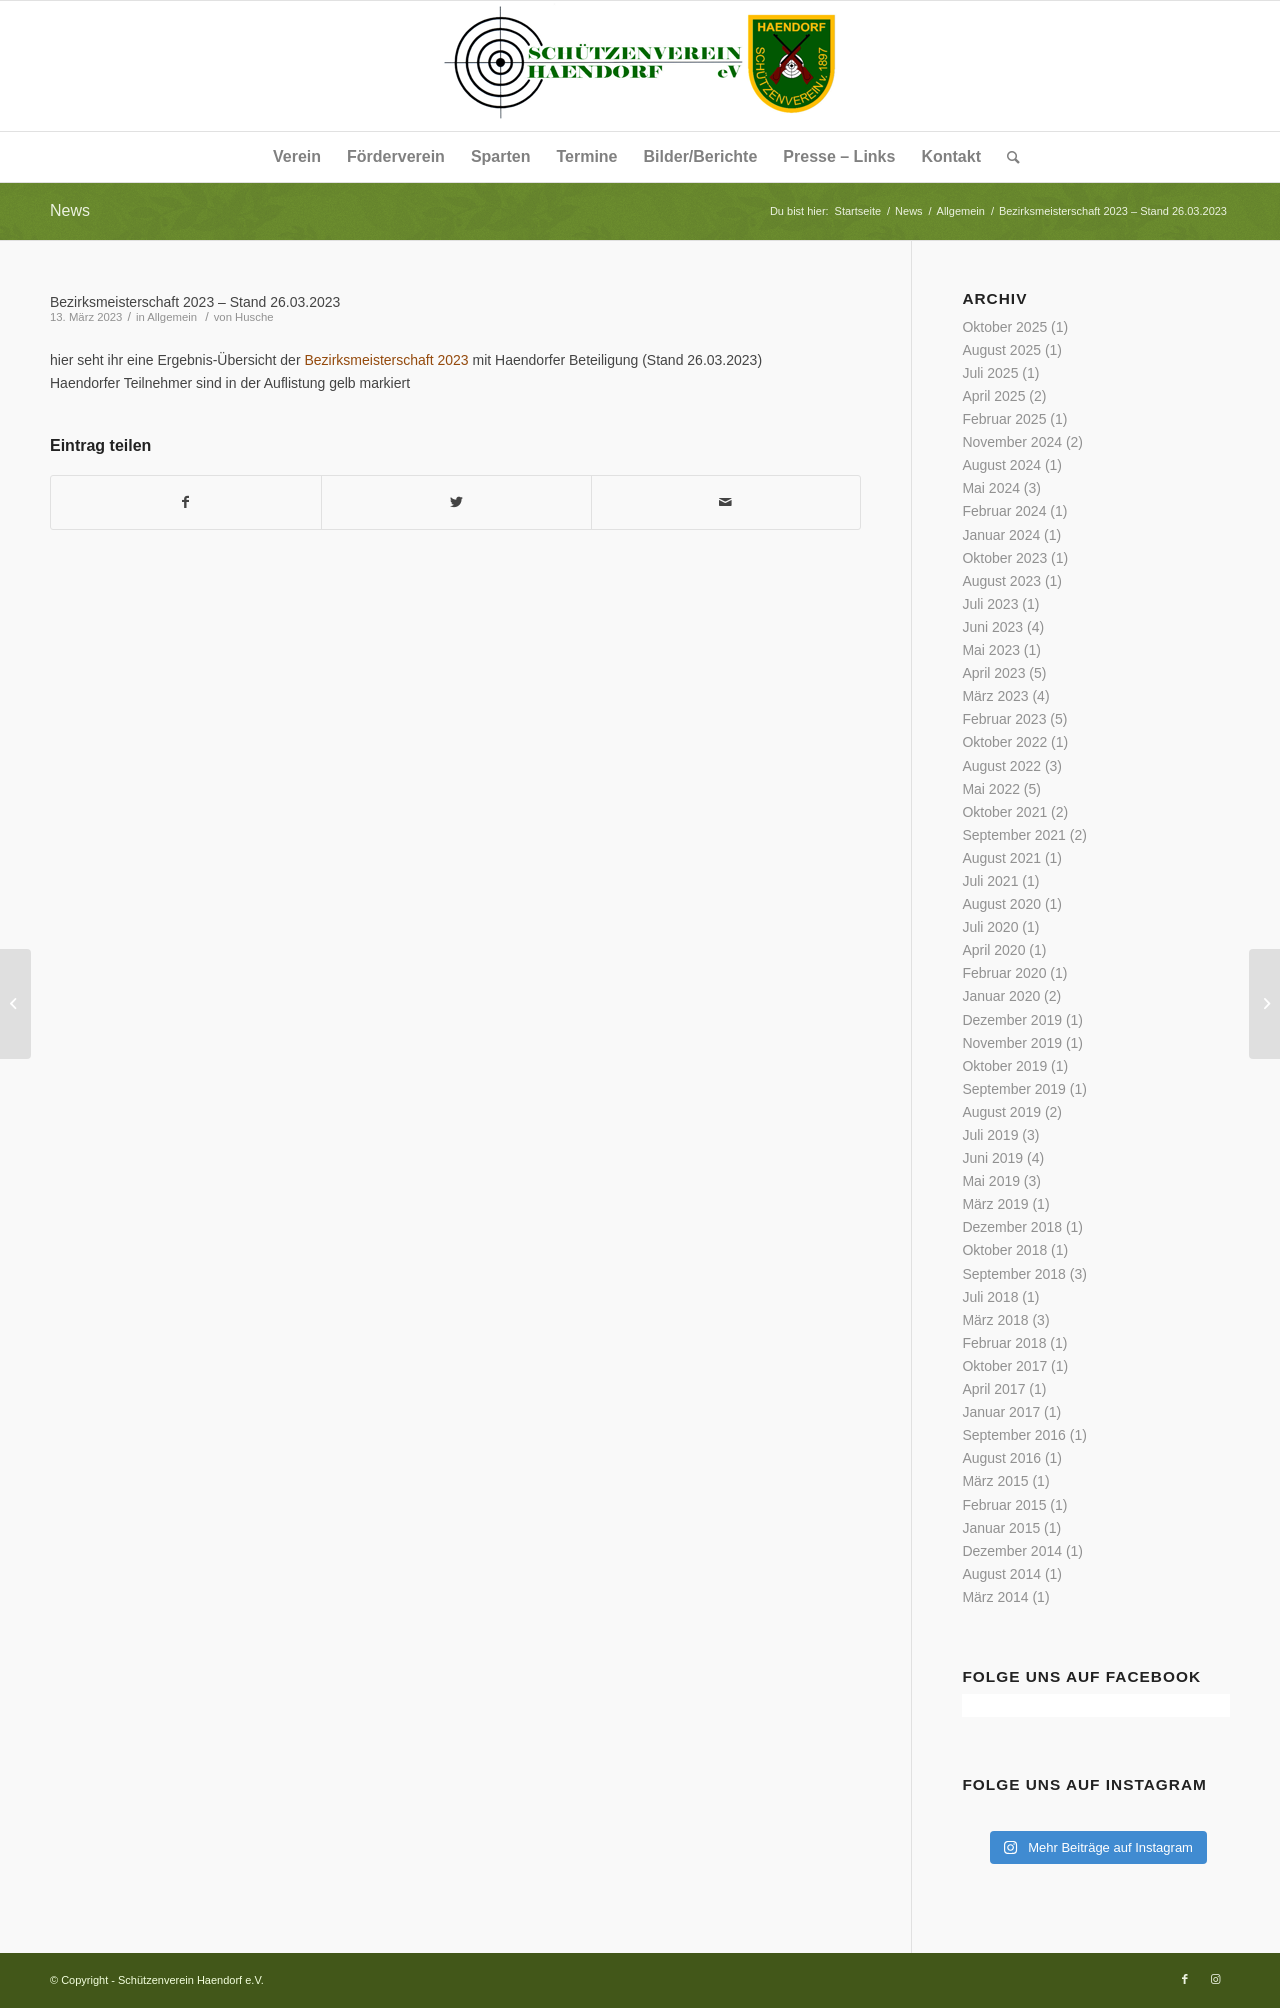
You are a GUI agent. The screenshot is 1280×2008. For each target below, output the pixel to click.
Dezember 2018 (1012, 1227)
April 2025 (993, 396)
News (70, 210)
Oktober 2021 (1004, 812)
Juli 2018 (990, 1297)
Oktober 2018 (1004, 1250)
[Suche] (1007, 157)
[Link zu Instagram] (1215, 1979)
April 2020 (993, 950)
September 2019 (1014, 1089)
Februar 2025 (1004, 419)
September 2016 (1014, 1435)
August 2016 (1001, 1458)
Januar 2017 (1001, 1412)
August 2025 (1001, 350)
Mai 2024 (991, 488)
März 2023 (995, 696)
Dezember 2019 (1012, 1020)
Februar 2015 (1004, 1505)
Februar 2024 (1004, 511)
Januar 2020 (1001, 996)
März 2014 (995, 1597)
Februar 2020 (1004, 973)
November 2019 (1012, 1043)
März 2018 (995, 1320)
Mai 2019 (991, 1181)
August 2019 (1001, 1112)
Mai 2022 (991, 789)
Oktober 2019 (1004, 1066)
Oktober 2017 (1004, 1366)
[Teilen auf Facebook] (186, 502)
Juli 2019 (990, 1135)
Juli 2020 (990, 927)
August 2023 (1001, 581)
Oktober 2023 (1004, 558)
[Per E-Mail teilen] (726, 502)
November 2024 (1012, 442)
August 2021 (1001, 858)
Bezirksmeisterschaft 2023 (386, 360)
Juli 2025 (990, 373)
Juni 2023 (992, 627)
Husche (254, 317)
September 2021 (1014, 835)
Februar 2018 (1004, 1343)
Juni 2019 (992, 1158)
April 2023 (993, 673)
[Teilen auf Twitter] (456, 502)
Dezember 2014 (1012, 1551)
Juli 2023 (990, 604)
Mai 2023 (991, 650)
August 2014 (1001, 1574)
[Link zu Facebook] (1185, 1979)
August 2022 (1001, 766)
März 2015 (995, 1481)
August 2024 (1001, 465)
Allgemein (172, 317)
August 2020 (1001, 904)
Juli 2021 (990, 881)
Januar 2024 (1001, 535)
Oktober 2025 (1004, 327)
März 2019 (995, 1204)
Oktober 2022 (1004, 742)
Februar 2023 (1004, 719)
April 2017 (993, 1389)
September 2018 (1014, 1274)
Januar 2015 (1001, 1528)
